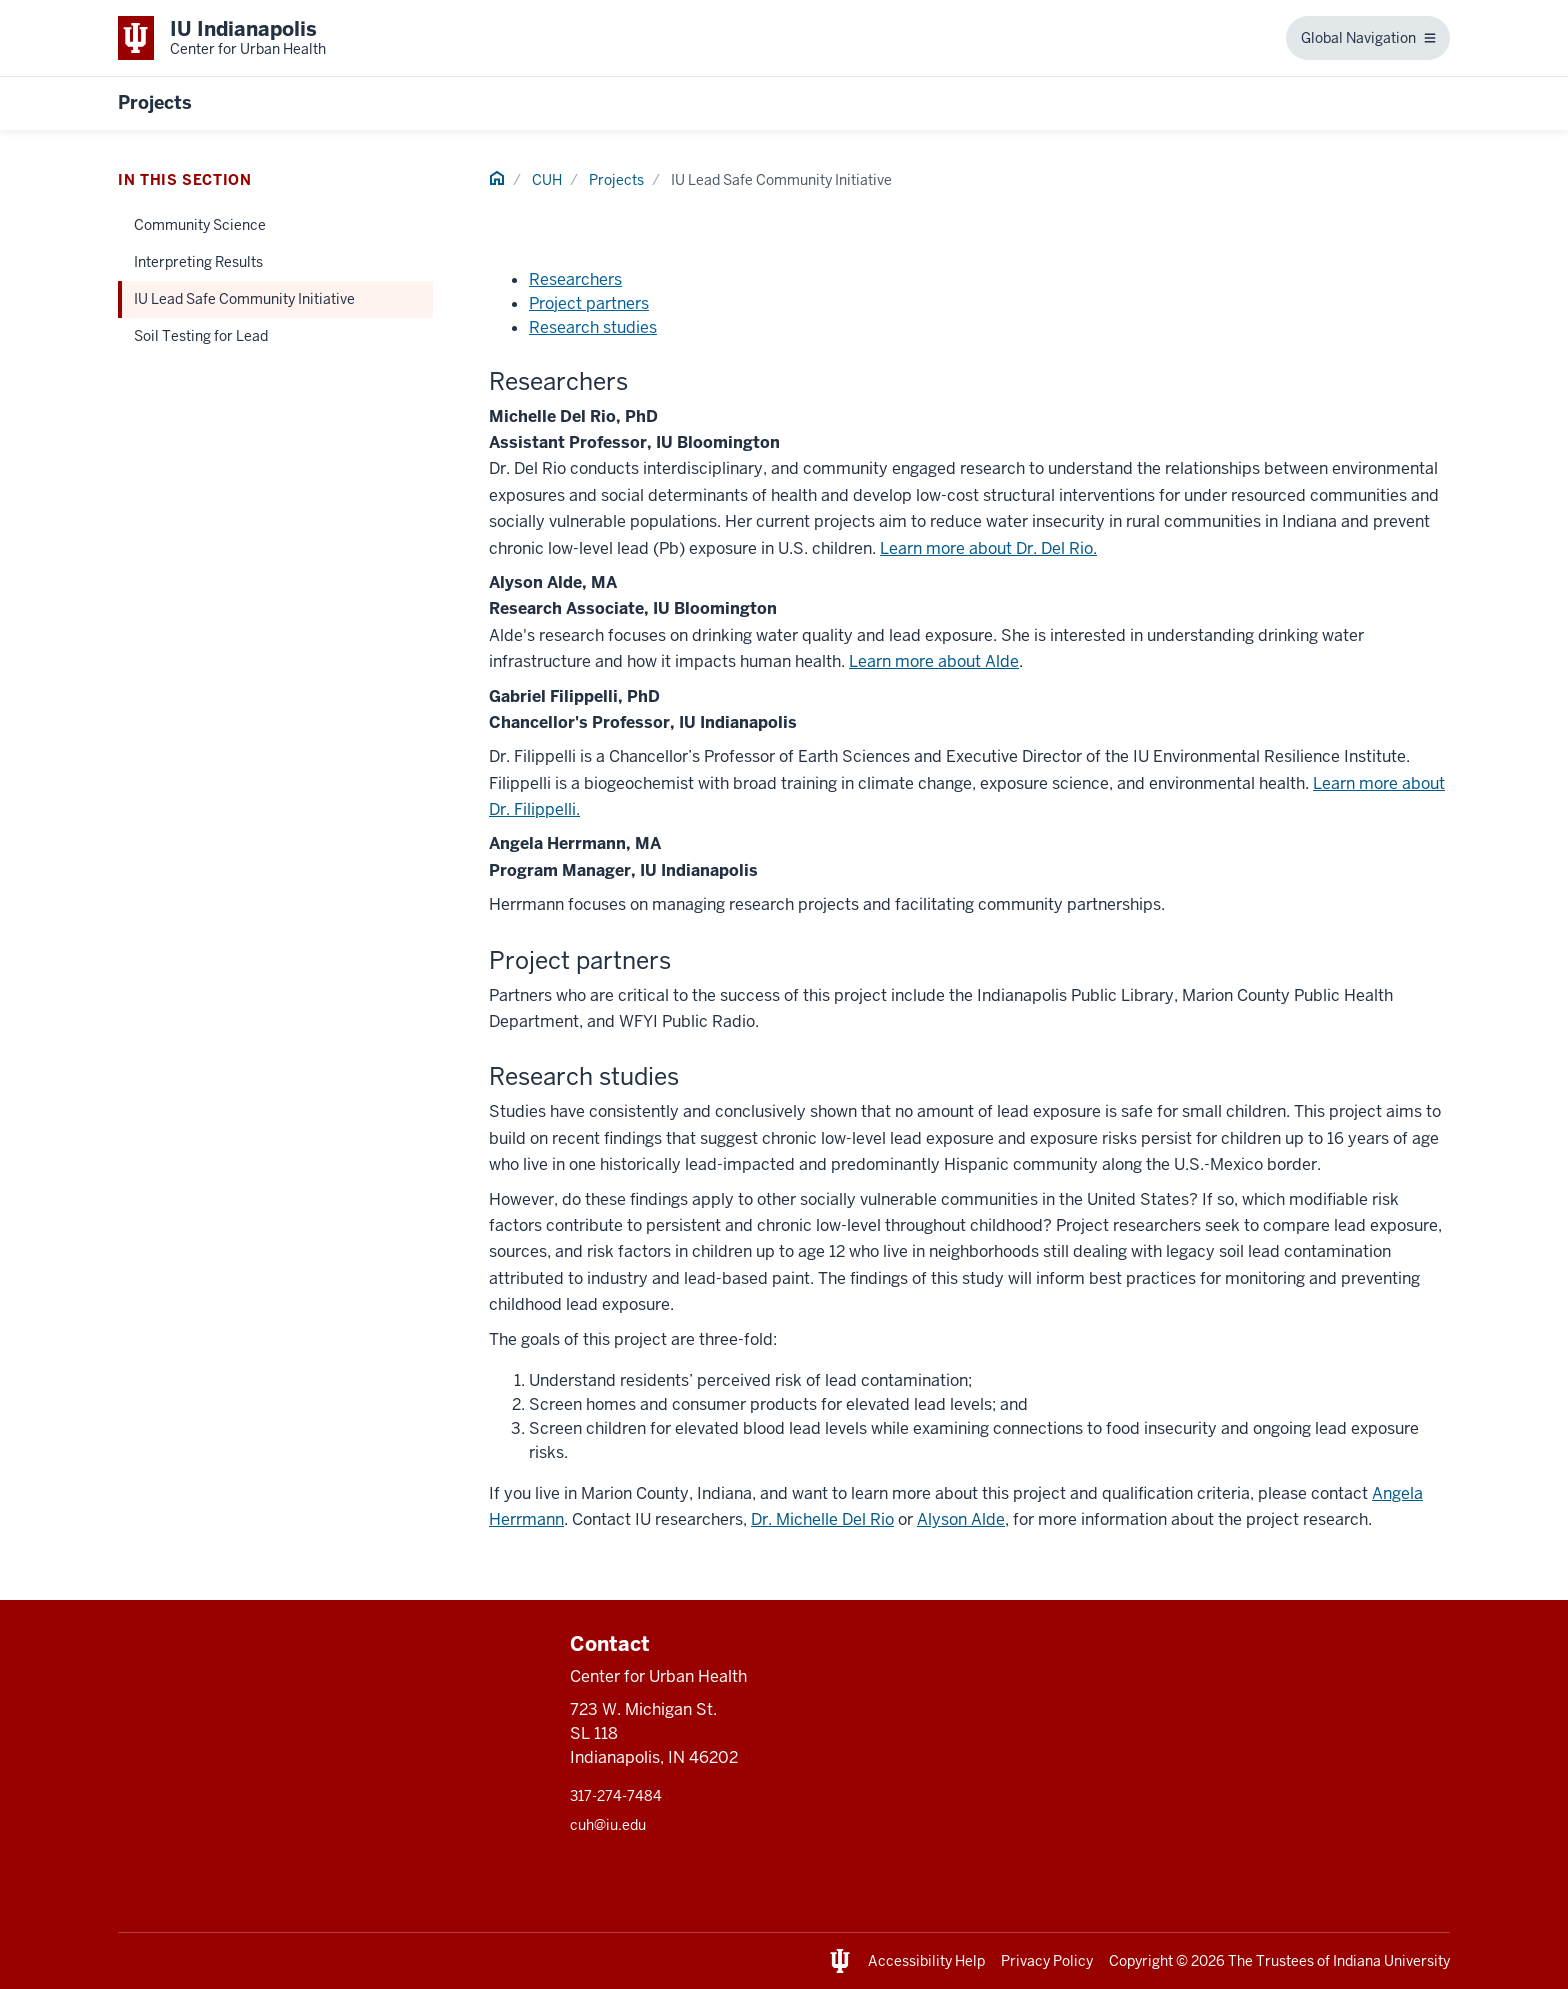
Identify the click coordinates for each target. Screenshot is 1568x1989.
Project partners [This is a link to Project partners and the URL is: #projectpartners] (589, 303)
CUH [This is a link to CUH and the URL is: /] (547, 180)
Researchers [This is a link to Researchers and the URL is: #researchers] (575, 279)
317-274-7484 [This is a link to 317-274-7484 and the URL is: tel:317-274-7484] (616, 1796)
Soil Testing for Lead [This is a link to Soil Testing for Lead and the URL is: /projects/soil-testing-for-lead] (201, 336)
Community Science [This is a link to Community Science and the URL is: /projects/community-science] (200, 225)
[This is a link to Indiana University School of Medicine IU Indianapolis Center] (222, 38)
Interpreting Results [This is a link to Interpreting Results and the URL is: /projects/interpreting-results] (198, 262)
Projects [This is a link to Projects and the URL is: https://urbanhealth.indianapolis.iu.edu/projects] (155, 102)
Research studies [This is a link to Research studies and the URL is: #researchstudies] (593, 327)
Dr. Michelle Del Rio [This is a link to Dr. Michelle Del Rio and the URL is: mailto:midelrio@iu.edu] (822, 1519)
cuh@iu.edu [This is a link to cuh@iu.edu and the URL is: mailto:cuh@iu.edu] (608, 1825)
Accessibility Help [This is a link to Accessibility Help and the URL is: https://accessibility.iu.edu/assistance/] (926, 1961)
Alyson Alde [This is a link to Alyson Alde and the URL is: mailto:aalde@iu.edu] (961, 1519)
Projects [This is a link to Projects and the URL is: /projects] (616, 180)
